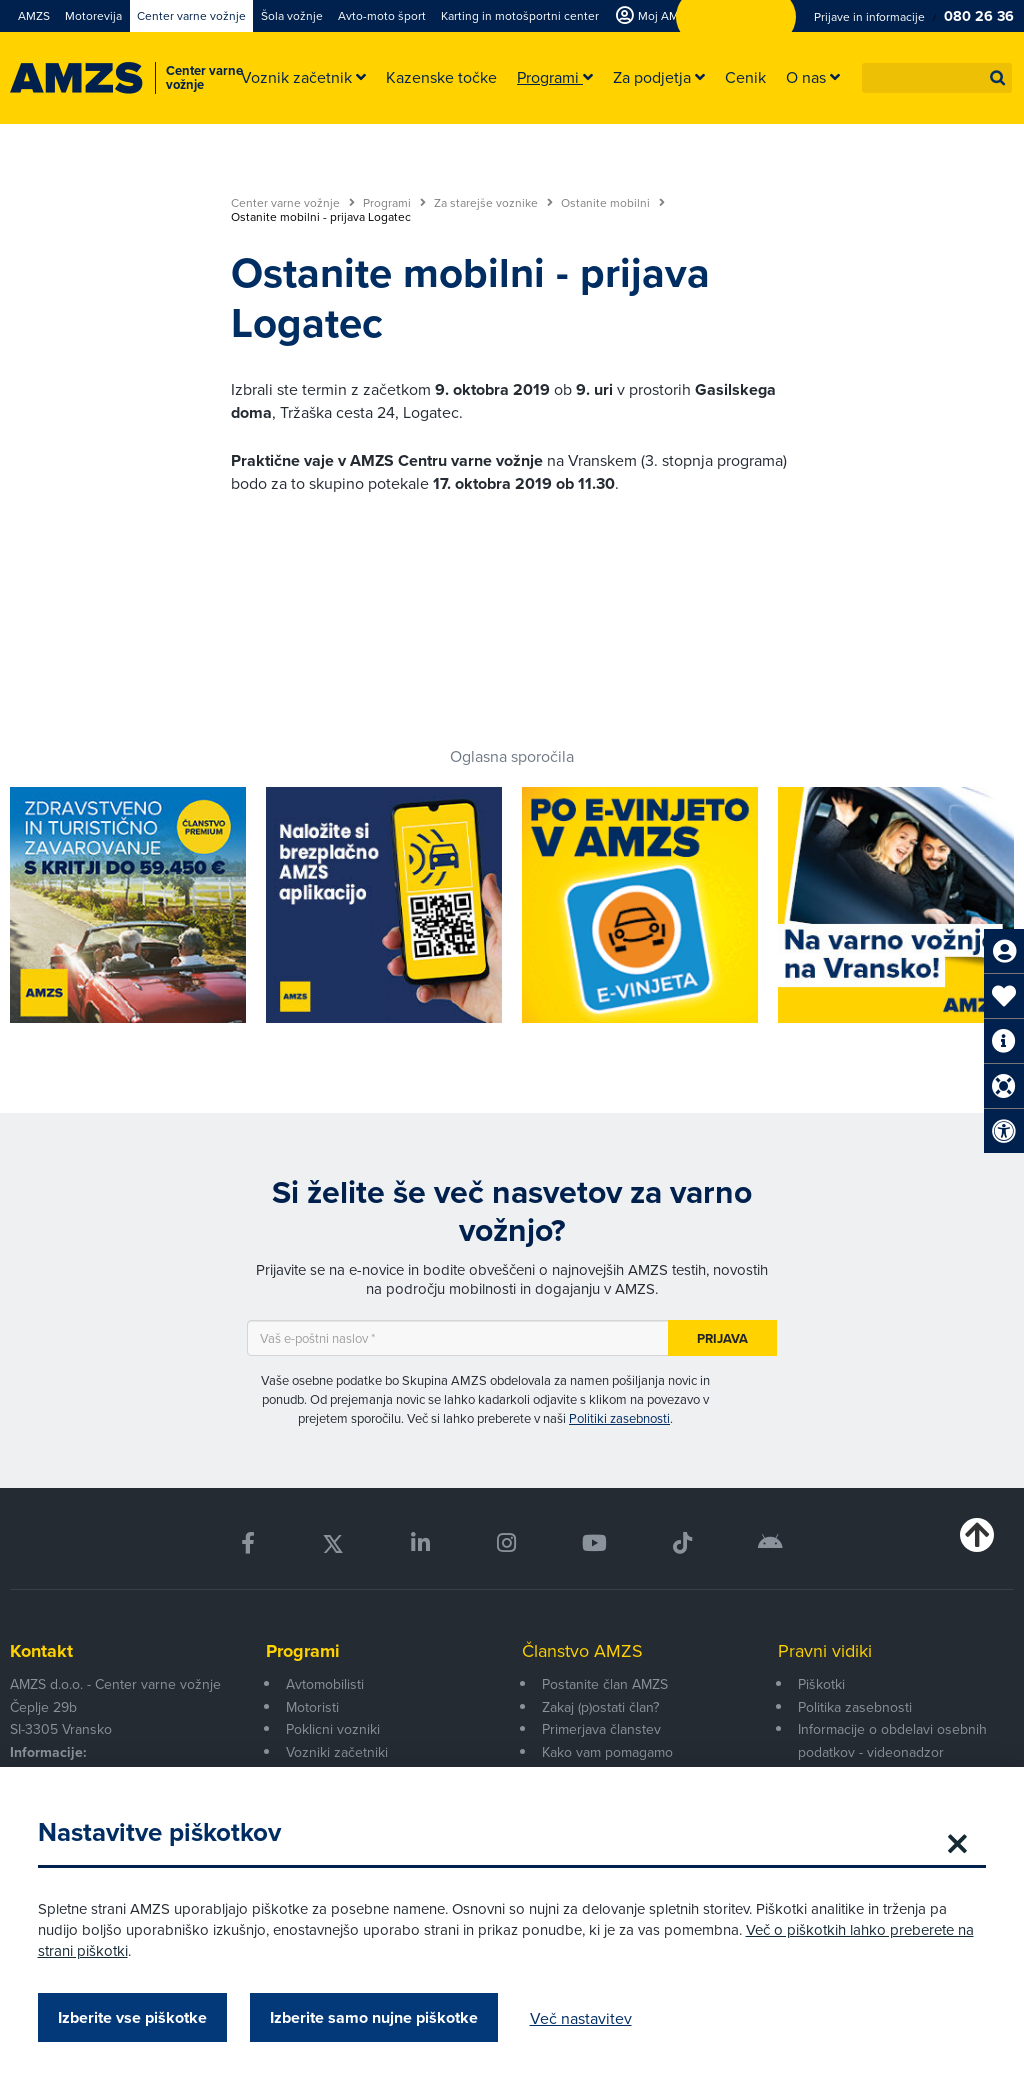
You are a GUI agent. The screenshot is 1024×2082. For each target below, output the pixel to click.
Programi (394, 203)
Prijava (722, 1338)
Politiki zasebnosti (619, 1418)
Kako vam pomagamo (607, 1752)
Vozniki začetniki (337, 1752)
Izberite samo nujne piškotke (376, 2017)
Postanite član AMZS (605, 1684)
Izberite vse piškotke (134, 2017)
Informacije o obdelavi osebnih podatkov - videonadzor (892, 1740)
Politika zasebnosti (855, 1707)
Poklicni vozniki (333, 1729)
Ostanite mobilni (613, 203)
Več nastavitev (583, 2018)
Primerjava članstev (601, 1729)
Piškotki (821, 1684)
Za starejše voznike (493, 203)
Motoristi (312, 1707)
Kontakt (41, 1651)
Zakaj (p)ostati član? (600, 1707)
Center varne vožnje (293, 203)
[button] (998, 78)
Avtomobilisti (325, 1684)
